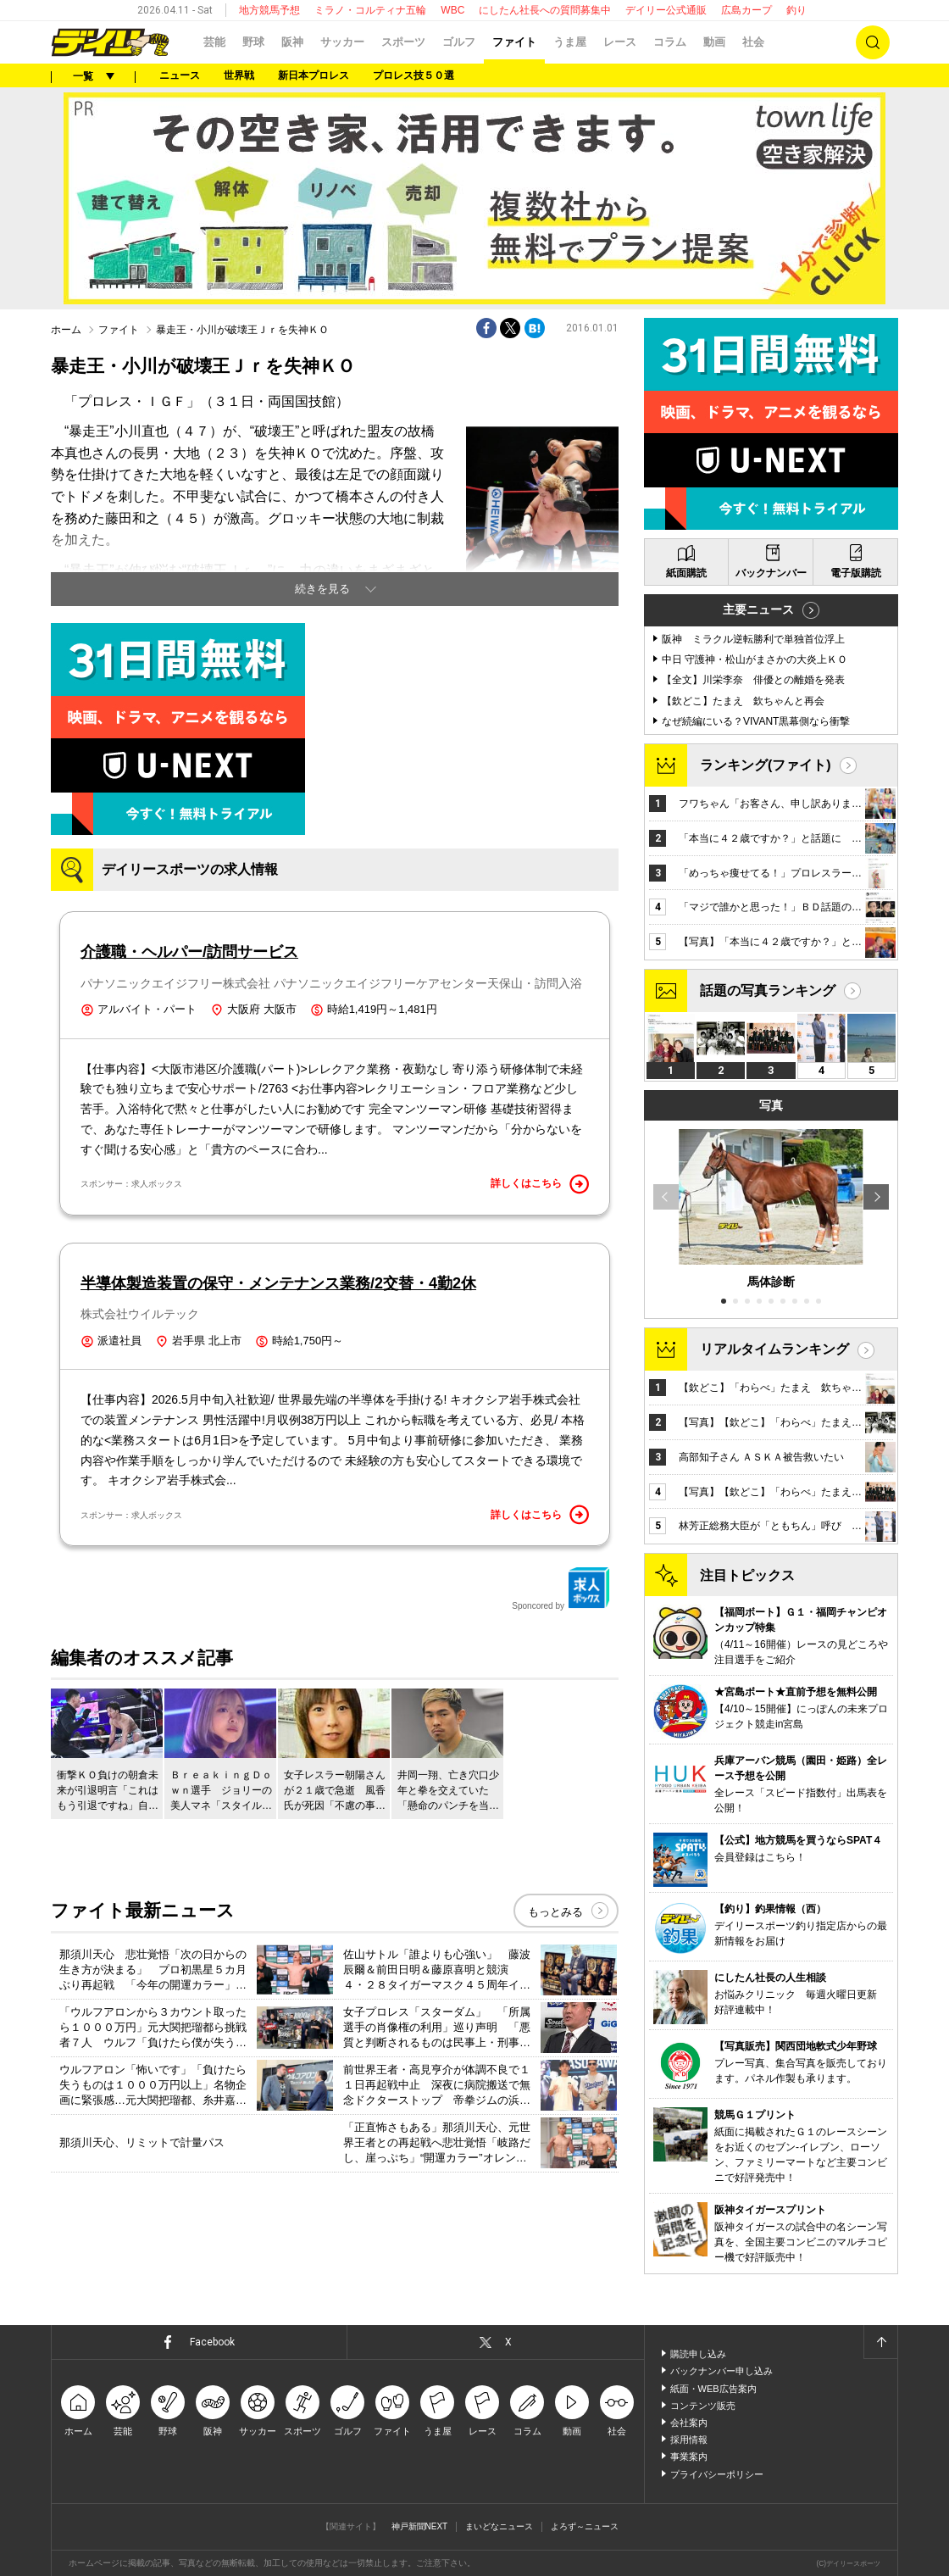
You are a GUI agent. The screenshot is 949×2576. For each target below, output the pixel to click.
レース (619, 42)
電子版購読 (855, 573)
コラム (669, 42)
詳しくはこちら (540, 1184)
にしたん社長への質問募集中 (545, 10)
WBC (452, 10)
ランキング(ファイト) (765, 765)
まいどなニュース (499, 2526)
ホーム (66, 330)
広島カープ (746, 10)
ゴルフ (458, 42)
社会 (753, 42)
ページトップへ (880, 2342)
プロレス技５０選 (413, 75)
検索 (873, 42)
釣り (796, 10)
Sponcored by (561, 1588)
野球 (253, 42)
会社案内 (689, 2422)
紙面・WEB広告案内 (713, 2389)
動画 (714, 42)
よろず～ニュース (585, 2526)
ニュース (179, 75)
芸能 (214, 42)
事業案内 (689, 2456)
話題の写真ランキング (767, 990)
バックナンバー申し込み (721, 2371)
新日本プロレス (313, 75)
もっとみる (555, 1912)
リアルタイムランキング (774, 1349)
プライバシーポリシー (716, 2474)
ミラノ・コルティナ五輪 (370, 10)
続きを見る (322, 588)
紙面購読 (686, 573)
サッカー (342, 42)
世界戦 (239, 75)
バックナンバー (771, 573)
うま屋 (569, 42)
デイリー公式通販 (666, 10)
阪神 (292, 42)
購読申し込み (698, 2354)
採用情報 (689, 2439)
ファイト (514, 42)
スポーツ (403, 42)
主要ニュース (758, 609)
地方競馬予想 (269, 10)
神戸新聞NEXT (419, 2526)
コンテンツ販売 (702, 2406)
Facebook (212, 2342)
